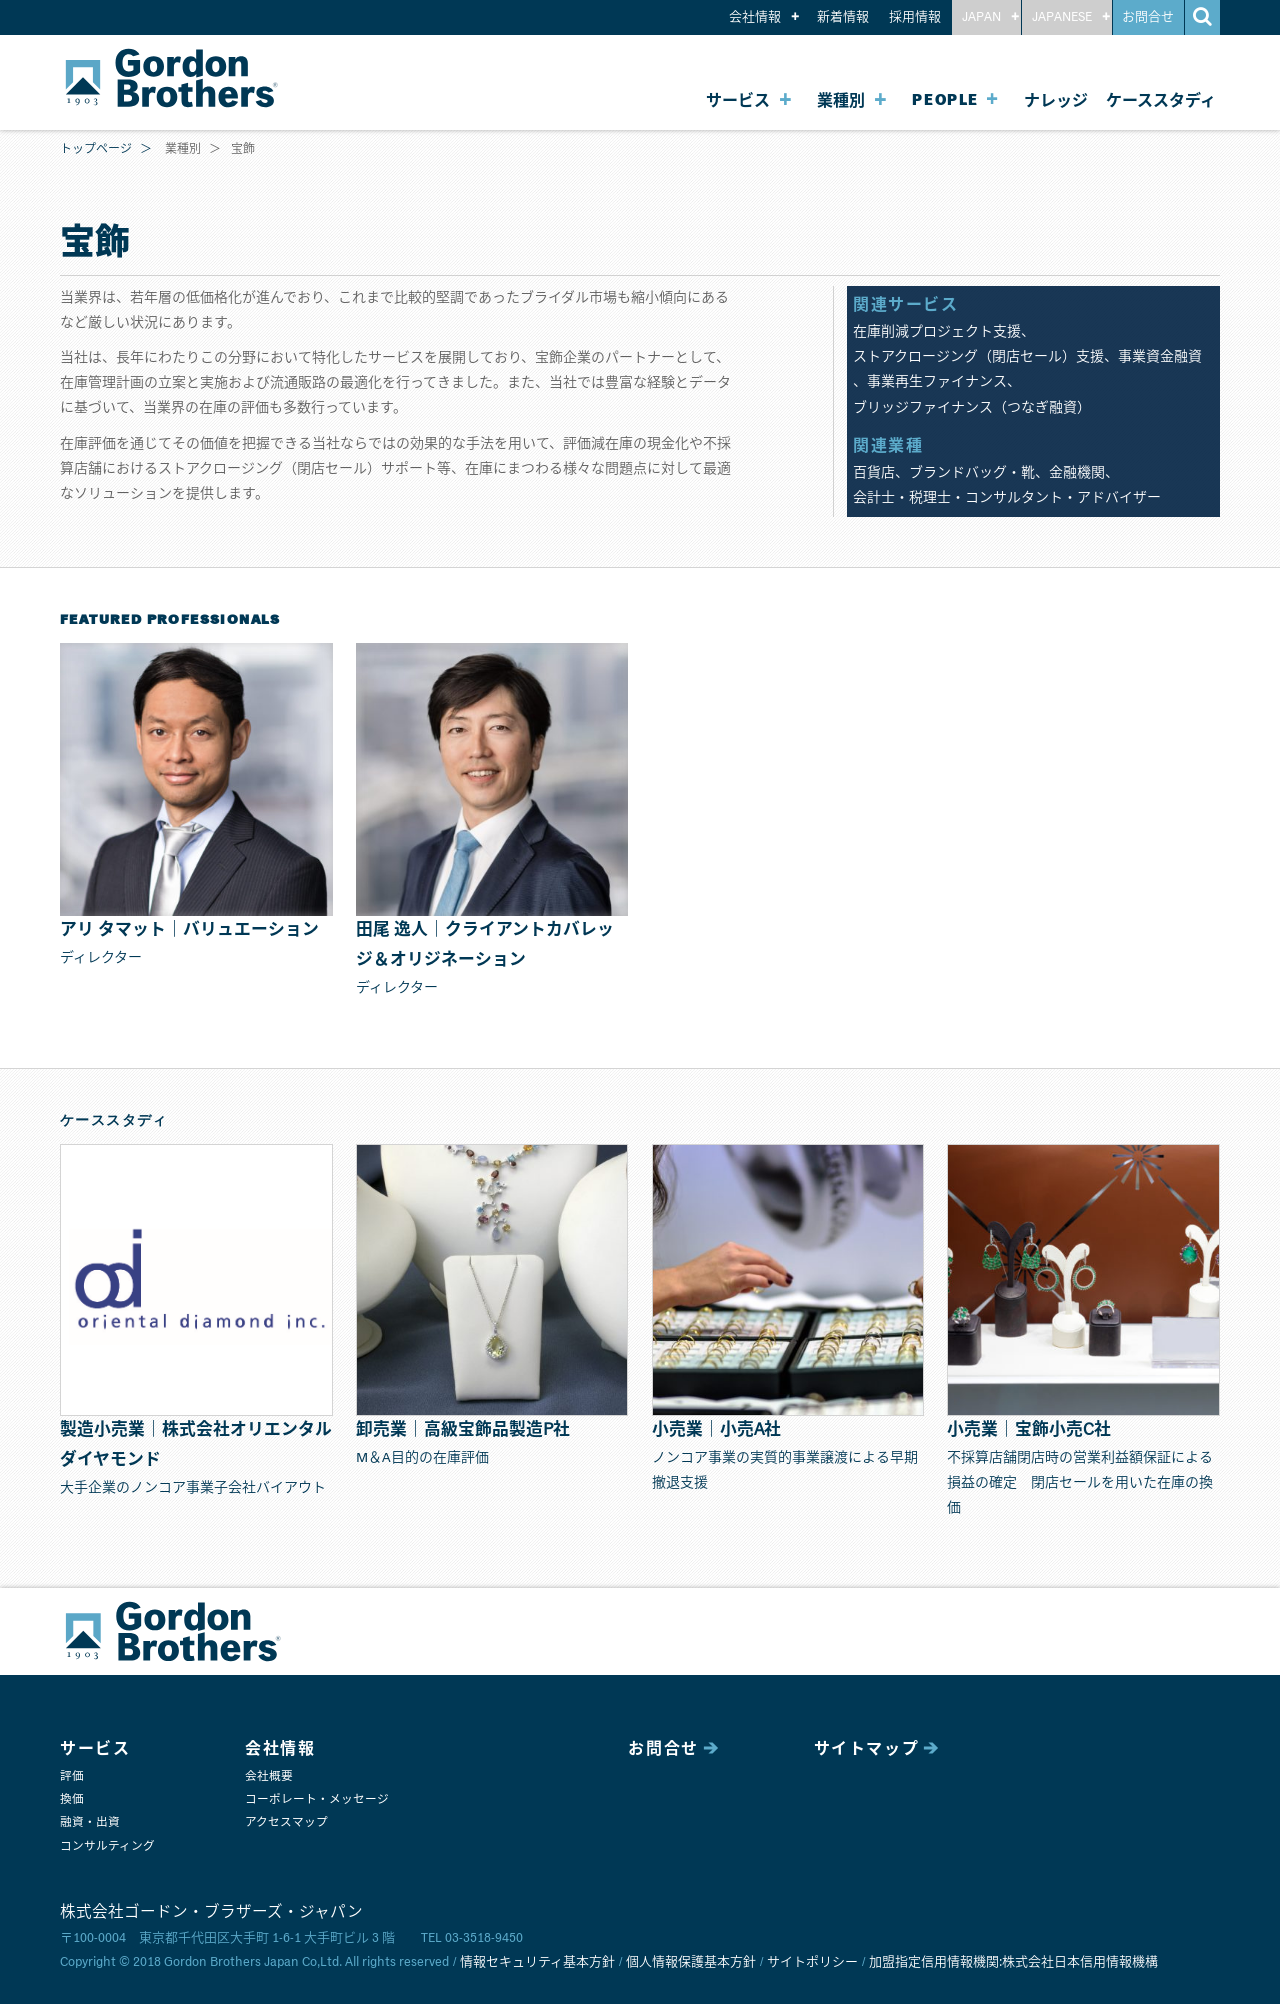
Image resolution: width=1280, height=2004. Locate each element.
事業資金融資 (1160, 357)
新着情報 (843, 17)
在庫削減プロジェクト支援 (937, 332)
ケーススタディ (1161, 101)
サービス (738, 101)
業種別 (841, 101)
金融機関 (1077, 473)
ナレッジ (1056, 101)
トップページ (96, 150)
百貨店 (874, 473)
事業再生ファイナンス (937, 382)
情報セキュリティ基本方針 (537, 1962)
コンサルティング (107, 1846)
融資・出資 (90, 1822)
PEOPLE (945, 100)
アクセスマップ (286, 1822)
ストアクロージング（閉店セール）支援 (978, 357)
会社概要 (269, 1776)
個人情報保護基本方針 (691, 1962)
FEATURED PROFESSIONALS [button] (170, 620)
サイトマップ (867, 1749)
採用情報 (915, 17)
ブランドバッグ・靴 (972, 473)
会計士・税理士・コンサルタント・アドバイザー (1007, 498)
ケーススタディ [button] (114, 1121)
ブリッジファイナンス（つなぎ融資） (972, 408)
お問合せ (1148, 17)
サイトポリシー (812, 1962)
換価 (72, 1799)
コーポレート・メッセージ (317, 1799)
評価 (72, 1776)
